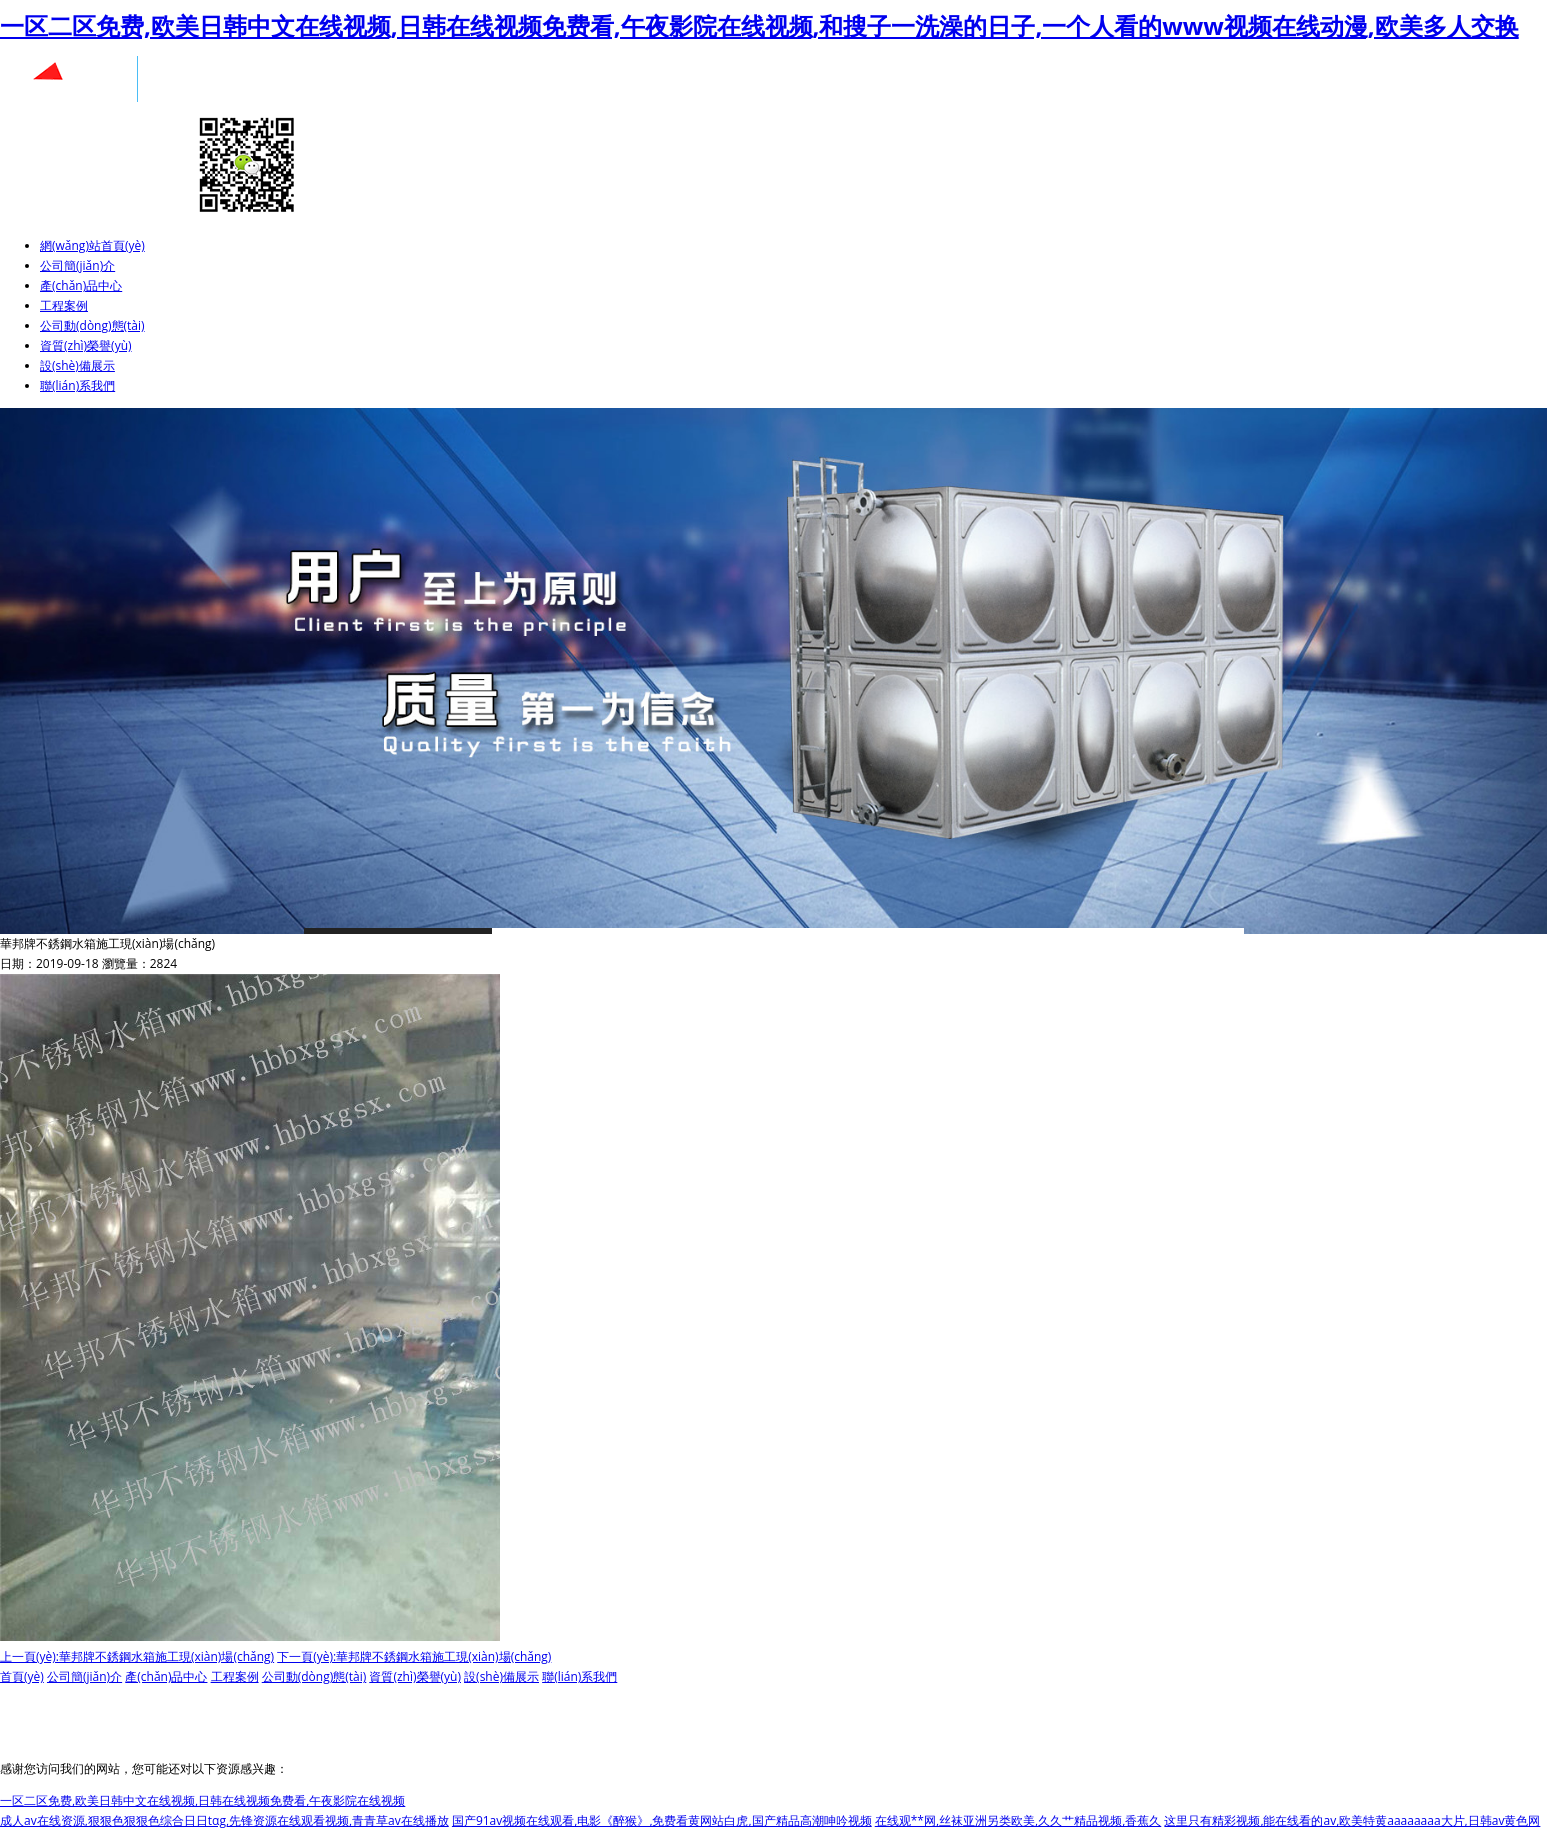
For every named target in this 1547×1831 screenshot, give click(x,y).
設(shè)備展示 (77, 365)
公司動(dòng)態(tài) (92, 325)
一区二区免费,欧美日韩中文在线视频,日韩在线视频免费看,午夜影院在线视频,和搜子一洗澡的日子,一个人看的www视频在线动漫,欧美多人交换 (759, 25)
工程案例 (64, 305)
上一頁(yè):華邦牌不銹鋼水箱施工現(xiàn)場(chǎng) (137, 1656)
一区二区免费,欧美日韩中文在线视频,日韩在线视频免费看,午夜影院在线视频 (202, 1800)
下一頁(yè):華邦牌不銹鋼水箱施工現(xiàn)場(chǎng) (414, 1656)
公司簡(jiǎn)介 (77, 265)
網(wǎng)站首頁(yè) (92, 245)
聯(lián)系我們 (77, 385)
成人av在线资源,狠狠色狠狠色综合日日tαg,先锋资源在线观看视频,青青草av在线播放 (224, 1820)
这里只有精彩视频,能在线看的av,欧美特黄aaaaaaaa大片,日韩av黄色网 (1352, 1820)
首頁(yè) (22, 1676)
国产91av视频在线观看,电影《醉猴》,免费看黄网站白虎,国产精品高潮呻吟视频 (662, 1820)
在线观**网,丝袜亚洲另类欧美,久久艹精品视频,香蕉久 (1018, 1820)
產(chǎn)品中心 (81, 285)
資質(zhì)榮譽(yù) (86, 345)
